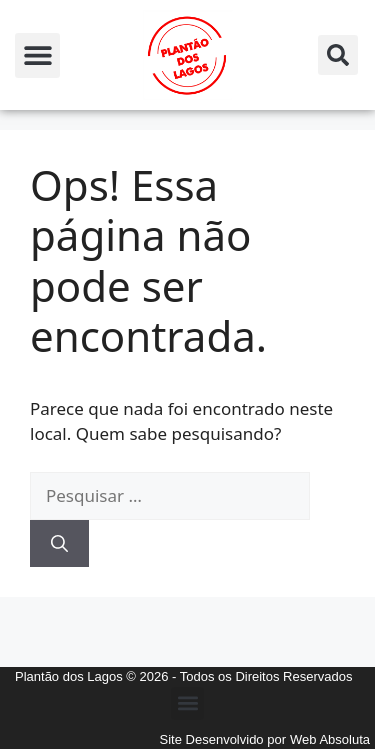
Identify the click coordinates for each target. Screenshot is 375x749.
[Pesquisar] (59, 544)
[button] (37, 55)
